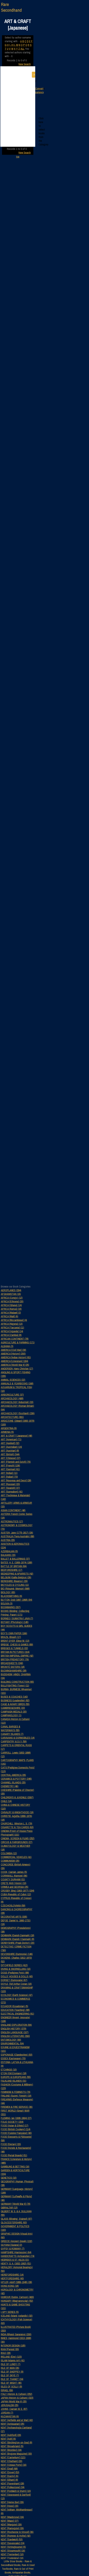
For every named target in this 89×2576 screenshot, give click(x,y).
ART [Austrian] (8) (10, 1450)
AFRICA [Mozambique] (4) (14, 1320)
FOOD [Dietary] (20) (11, 2144)
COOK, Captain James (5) (14, 1872)
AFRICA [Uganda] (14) (12, 1331)
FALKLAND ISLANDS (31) (13, 2081)
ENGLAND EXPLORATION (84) (16, 2025)
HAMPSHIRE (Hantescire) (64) (16, 2252)
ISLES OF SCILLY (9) (11, 2386)
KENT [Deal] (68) (9, 2468)
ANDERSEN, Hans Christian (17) (17, 1368)
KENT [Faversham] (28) (12, 2483)
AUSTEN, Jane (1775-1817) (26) (17, 1532)
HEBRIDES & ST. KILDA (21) (15, 2260)
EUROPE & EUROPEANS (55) (16, 2077)
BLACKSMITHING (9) (11, 1596)
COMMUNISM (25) (10, 1861)
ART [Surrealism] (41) (12, 1491)
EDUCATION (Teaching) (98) (15, 2010)
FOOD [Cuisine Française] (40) (16, 2133)
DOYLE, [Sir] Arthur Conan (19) (16, 1984)
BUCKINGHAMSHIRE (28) (13, 1670)
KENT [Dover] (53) (10, 2472)
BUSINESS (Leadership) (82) (15, 1700)
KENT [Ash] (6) (8, 2439)
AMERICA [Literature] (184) (14, 1361)
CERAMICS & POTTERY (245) (16, 1779)
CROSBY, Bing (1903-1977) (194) (17, 1890)
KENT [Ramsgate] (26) (12, 2528)
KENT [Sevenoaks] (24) (12, 2543)
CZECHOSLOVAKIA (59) (13, 1905)
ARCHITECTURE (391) (12, 1417)
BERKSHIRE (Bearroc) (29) (14, 1581)
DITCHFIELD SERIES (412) (14, 1965)
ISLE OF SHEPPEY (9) (12, 2371)
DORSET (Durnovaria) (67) (14, 1980)
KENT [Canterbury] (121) (13, 2457)
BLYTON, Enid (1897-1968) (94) (16, 1600)
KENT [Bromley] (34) (11, 2450)
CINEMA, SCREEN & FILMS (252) (17, 1838)
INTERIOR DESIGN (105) (13, 2345)
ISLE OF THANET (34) (12, 2379)
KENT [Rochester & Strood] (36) (17, 2532)
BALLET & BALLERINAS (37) (15, 1559)
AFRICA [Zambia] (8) (11, 1335)
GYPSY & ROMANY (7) (12, 2248)
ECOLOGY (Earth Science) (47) (17, 1995)
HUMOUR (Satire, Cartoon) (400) (17, 2297)
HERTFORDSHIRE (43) (12, 2278)
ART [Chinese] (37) (10, 1458)
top (17, 156)
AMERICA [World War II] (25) (15, 1365)
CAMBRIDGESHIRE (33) (13, 1708)
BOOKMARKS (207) (11, 1607)
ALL (22, 49)
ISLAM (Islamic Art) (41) (13, 2360)
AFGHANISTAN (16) (11, 1294)
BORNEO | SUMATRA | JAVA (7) (17, 1618)
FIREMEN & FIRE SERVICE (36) (17, 2107)
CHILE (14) (6, 1801)
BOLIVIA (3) (6, 1603)
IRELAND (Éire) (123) (11, 2357)
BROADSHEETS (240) (12, 1663)
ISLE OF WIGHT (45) (11, 2383)
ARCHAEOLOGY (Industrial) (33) (17, 1402)
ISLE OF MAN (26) (10, 2368)
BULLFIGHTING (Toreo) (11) (15, 1685)
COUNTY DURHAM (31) (13, 1879)
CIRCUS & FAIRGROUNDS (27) (16, 1842)
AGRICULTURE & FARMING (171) (18, 1342)
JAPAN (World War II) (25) (14, 2401)
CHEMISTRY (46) (9, 1786)
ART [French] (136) (10, 1465)
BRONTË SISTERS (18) (13, 1667)
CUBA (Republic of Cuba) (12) (16, 1894)
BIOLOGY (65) (8, 1592)
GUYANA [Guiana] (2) (11, 2245)
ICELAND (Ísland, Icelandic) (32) (17, 2316)
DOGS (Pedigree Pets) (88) (15, 1972)
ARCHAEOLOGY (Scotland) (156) (18, 1413)
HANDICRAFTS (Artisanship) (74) (17, 2256)
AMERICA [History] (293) (13, 1353)
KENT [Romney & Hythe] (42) (16, 2536)
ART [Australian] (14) (11, 1447)
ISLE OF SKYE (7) (10, 2375)
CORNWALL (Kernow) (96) (14, 1876)
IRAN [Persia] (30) (10, 2349)
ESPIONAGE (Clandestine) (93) (16, 2054)
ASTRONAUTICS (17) (12, 1521)
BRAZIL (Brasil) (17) (11, 1637)
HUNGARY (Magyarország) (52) (17, 2301)
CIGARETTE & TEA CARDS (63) (17, 1827)
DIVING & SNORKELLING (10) (16, 1969)
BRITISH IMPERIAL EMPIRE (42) (17, 1656)
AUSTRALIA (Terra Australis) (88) (17, 1536)
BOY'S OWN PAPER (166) (14, 1633)
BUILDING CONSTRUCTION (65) (17, 1682)
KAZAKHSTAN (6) (10, 2416)
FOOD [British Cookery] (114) (15, 2129)
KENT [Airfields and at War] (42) (17, 2420)
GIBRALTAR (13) (9, 2207)
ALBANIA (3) (7, 1346)
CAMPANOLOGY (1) (11, 1715)
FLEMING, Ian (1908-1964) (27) (16, 2118)
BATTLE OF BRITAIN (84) (14, 1566)
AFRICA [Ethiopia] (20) (12, 1301)
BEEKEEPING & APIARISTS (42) (17, 1573)
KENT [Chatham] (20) (11, 2461)
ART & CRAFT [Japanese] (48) (16, 1435)
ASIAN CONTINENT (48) (13, 1510)
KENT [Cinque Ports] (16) (13, 2465)
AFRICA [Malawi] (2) (11, 1312)
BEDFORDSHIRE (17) (11, 1570)
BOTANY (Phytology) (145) (14, 1622)
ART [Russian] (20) (10, 1484)
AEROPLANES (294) (11, 1290)
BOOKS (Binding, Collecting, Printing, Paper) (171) (15, 1612)
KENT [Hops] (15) (9, 2506)
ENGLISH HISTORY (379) (13, 2028)
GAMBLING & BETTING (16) (15, 2166)
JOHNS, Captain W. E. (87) (14, 2409)
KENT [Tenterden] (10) (12, 2554)
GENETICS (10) (9, 2178)
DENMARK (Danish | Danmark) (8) (17, 1939)
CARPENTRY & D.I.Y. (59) (14, 1741)
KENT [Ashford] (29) (11, 2435)
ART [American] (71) (11, 1439)
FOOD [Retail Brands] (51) (14, 2155)
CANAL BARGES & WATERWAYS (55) (10, 1728)
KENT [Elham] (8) (9, 2480)
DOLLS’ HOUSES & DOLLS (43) (17, 1976)
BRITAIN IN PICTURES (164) (15, 1652)
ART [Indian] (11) (9, 1473)
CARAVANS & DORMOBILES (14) (18, 1738)
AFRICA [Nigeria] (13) (12, 1324)
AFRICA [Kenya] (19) (11, 1309)
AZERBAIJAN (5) (9, 1551)
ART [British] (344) (10, 1454)
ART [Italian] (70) (9, 1477)
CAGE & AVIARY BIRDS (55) (15, 1704)
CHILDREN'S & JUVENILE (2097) (17, 1797)
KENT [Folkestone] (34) (12, 2487)
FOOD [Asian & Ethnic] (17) (14, 2125)
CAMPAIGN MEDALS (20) (14, 1711)
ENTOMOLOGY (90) (11, 2040)
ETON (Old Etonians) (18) (13, 2073)
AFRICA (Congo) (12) (12, 1298)
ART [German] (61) (10, 1469)
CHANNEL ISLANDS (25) (13, 1782)
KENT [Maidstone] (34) (12, 2517)
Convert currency (39, 90)
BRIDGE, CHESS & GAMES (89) (17, 1644)
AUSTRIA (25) (8, 1540)
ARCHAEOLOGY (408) (12, 1398)
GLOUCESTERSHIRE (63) (14, 2222)
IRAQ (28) (6, 2353)
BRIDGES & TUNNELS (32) (14, 1648)
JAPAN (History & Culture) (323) (17, 2398)
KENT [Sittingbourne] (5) (13, 2547)
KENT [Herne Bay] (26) (12, 2502)
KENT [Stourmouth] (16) (13, 2550)
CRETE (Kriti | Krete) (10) (13, 1883)
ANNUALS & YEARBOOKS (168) (17, 1383)
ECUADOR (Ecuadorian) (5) (14, 2006)
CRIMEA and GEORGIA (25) (14, 1887)
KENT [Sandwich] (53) (12, 2539)
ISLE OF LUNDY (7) (10, 2364)
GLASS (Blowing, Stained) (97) (16, 2219)
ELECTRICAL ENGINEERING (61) (17, 2013)
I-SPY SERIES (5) (10, 2312)
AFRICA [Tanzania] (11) (12, 1327)
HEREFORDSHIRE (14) (12, 2275)
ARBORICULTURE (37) (12, 1394)
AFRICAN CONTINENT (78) (14, 1339)
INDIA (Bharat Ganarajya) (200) (16, 2334)
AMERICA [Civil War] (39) (13, 1350)
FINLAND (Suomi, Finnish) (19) (16, 2096)
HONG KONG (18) (10, 2286)
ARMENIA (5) (7, 1432)
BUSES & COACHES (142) (14, 1697)
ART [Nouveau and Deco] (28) (16, 1480)
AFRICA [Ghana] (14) (11, 1305)
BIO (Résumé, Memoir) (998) (15, 1588)
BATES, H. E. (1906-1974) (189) (16, 1562)
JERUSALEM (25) (9, 2405)
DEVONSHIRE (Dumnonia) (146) (17, 1954)
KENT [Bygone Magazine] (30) (16, 2453)
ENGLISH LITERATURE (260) (15, 2036)
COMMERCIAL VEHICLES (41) (16, 1857)
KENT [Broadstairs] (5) (12, 2446)
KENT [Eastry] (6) (9, 2476)
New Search (25, 64)
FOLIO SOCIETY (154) (12, 2122)
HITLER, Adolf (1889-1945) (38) (16, 2282)
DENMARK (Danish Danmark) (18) (17, 1935)
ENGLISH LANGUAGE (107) (14, 2032)
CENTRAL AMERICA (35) (13, 1775)
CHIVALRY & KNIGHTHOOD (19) (17, 1812)
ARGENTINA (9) (9, 1428)
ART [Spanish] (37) (10, 1488)
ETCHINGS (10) (9, 2069)
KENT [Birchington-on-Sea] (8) (16, 2442)
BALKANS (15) (8, 1555)
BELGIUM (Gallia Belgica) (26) (16, 1577)
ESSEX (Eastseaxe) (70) (13, 2058)
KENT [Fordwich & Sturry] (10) (16, 2491)
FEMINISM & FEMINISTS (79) (15, 2092)
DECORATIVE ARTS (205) (14, 1917)
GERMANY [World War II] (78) (15, 2204)
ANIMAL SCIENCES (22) (13, 1380)
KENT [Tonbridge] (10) (12, 2558)
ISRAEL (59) (7, 2390)
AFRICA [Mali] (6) (9, 1316)
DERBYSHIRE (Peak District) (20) (17, 1943)
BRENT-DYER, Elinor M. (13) (15, 1641)
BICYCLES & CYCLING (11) (15, 1585)
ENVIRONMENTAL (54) (12, 2043)
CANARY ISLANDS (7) (12, 1734)
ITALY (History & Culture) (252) (16, 2394)
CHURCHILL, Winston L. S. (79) (16, 1823)
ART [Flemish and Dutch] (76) (16, 1462)
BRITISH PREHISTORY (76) (15, 1659)
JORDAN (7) (7, 2412)
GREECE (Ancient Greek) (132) (16, 2241)
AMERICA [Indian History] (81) (16, 1357)
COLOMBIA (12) (9, 1853)
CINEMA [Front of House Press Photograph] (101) (17, 1832)
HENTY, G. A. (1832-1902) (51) (16, 2263)
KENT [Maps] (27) (10, 2521)
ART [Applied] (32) (10, 1443)
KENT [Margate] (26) (11, 2524)
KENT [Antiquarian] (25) (12, 2424)
